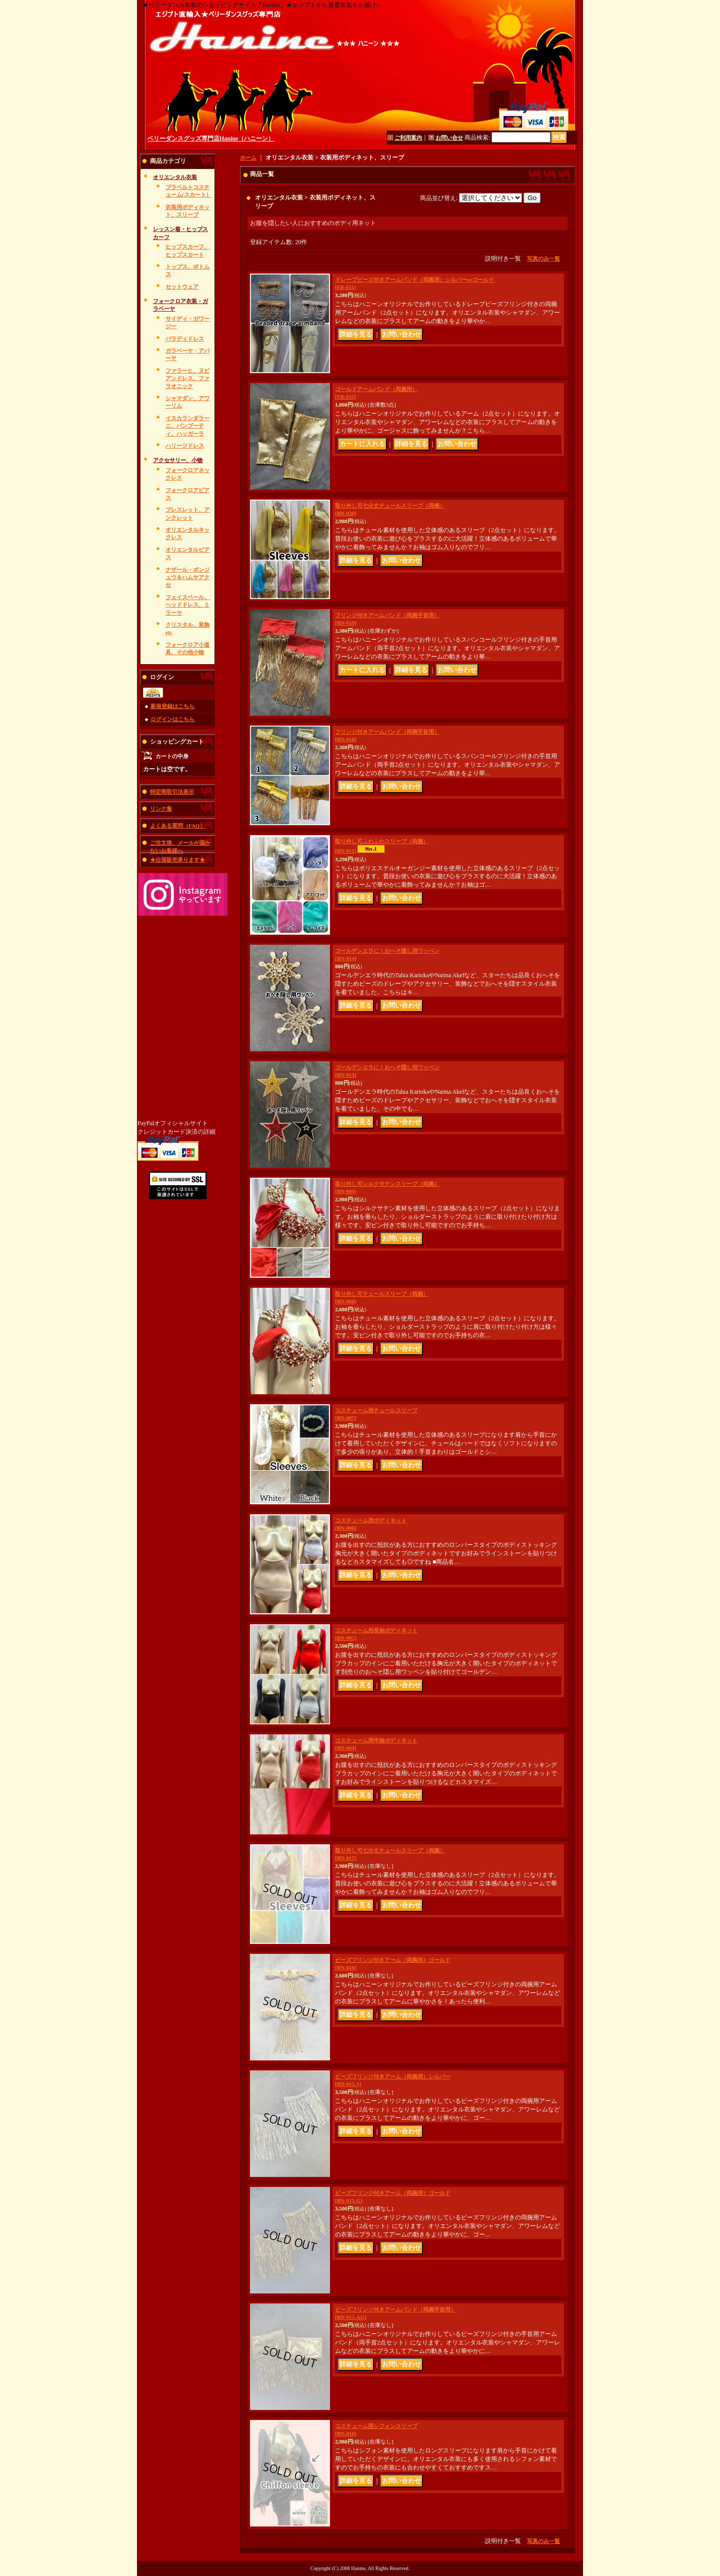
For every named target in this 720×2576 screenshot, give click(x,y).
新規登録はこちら (172, 706)
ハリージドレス (185, 446)
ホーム (248, 158)
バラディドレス (185, 339)
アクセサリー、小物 (177, 460)
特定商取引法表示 (172, 792)
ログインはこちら (172, 719)
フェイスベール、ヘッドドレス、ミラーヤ (188, 605)
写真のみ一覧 (543, 259)
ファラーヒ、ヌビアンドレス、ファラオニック (188, 378)
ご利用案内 (408, 138)
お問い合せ (449, 138)
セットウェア (182, 287)
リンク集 (161, 809)
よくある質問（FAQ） (177, 826)
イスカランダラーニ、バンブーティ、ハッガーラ (188, 426)
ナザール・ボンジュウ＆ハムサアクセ (188, 577)
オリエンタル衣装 (175, 177)
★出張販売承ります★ (177, 860)
